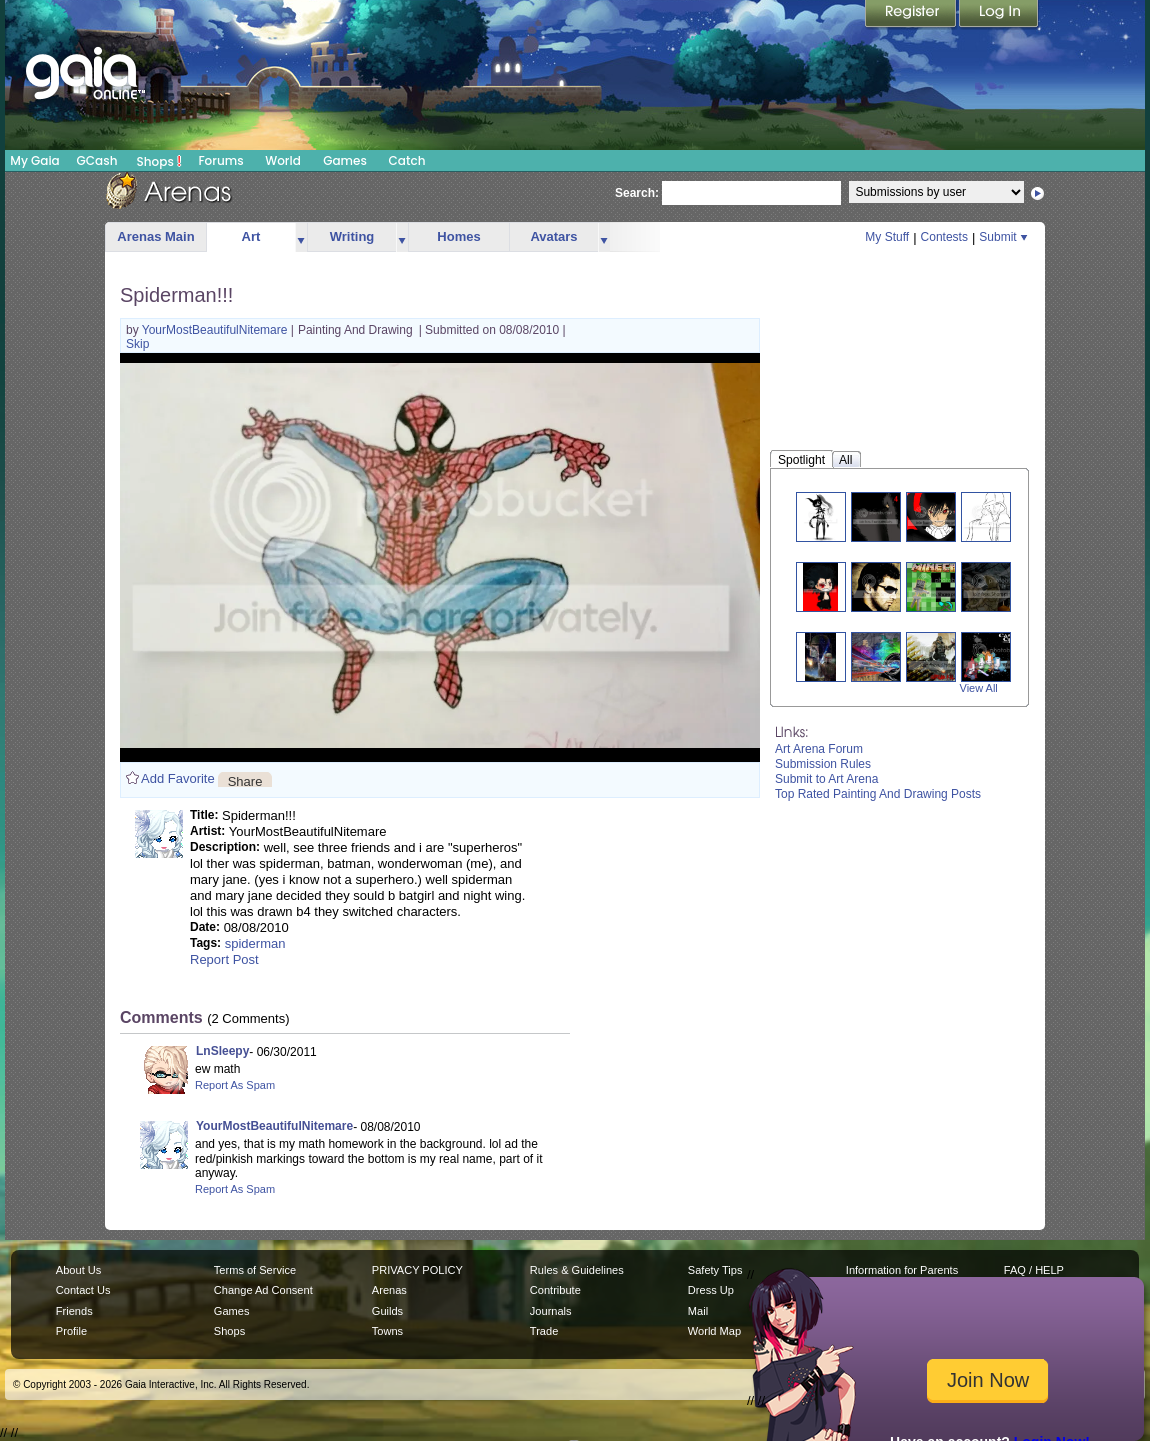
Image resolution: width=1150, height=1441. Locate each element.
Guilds (387, 1311)
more (301, 237)
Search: (637, 193)
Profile (71, 1331)
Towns (387, 1331)
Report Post (224, 959)
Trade (544, 1331)
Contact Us (83, 1290)
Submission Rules (823, 764)
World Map (714, 1331)
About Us (78, 1270)
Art (251, 236)
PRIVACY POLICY (417, 1270)
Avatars (553, 236)
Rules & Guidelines (577, 1270)
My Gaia (34, 160)
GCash (97, 160)
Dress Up (711, 1290)
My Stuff (887, 237)
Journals (551, 1311)
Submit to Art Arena (826, 779)
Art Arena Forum (819, 749)
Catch (407, 160)
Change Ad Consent (263, 1290)
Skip (137, 344)
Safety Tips (715, 1270)
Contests (944, 237)
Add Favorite (178, 778)
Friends (74, 1311)
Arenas (389, 1290)
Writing (352, 236)
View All (979, 688)
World (283, 160)
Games (345, 160)
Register (912, 15)
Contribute (555, 1290)
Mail (698, 1311)
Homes (458, 236)
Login (999, 15)
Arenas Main (155, 236)
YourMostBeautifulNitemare (216, 330)
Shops (159, 161)
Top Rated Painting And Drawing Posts (878, 794)
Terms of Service (255, 1270)
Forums (220, 160)
